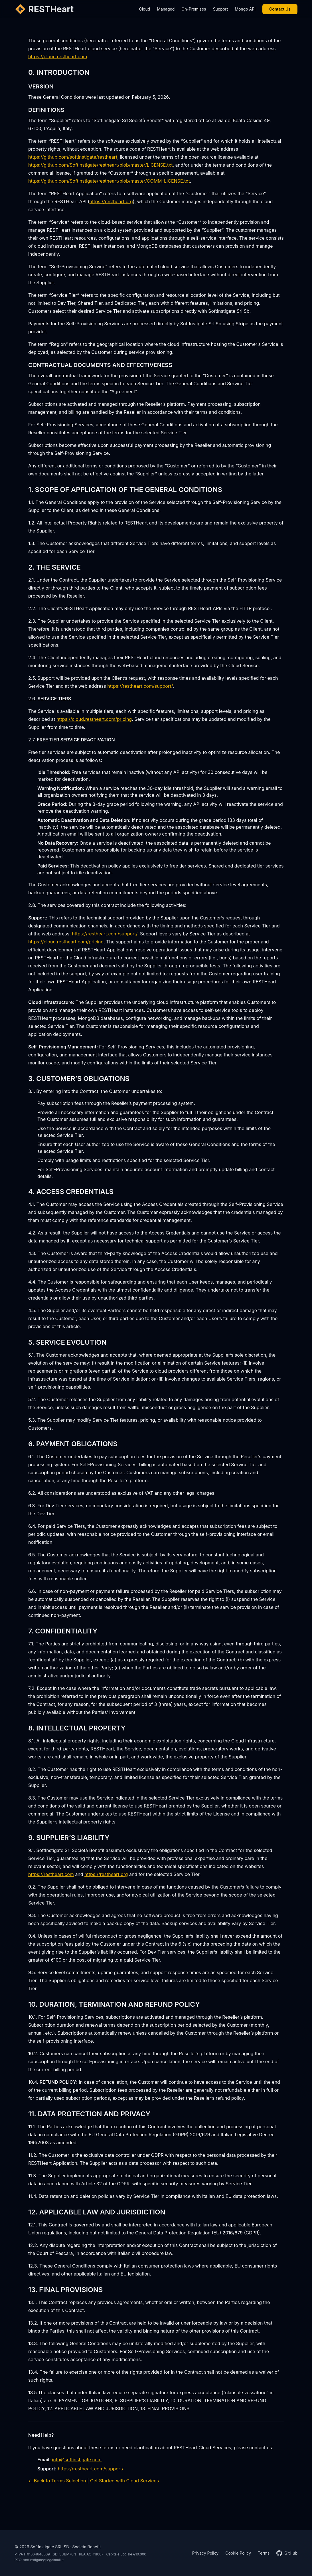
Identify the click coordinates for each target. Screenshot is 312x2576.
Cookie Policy (238, 2553)
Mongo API (245, 9)
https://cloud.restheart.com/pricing (94, 719)
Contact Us (280, 9)
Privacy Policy (205, 2553)
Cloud (144, 9)
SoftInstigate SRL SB (49, 2546)
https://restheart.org (111, 201)
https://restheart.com (51, 1874)
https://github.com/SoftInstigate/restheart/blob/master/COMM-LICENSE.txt (109, 181)
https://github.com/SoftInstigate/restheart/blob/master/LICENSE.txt (100, 165)
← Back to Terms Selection (57, 2481)
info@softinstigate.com (77, 2459)
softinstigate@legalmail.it (43, 2560)
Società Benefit (86, 2546)
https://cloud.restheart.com (57, 56)
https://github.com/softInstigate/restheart (72, 157)
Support (220, 9)
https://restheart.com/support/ (140, 686)
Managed (166, 9)
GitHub (286, 2553)
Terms (264, 2553)
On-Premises (193, 9)
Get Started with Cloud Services (124, 2481)
